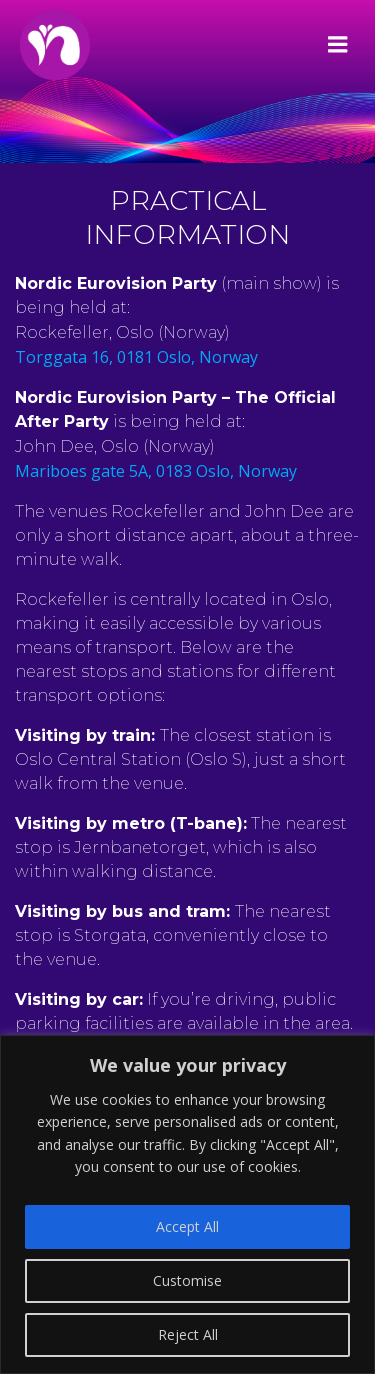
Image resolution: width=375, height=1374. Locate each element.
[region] (187, 1204)
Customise (187, 1280)
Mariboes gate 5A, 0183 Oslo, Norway (156, 471)
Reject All (188, 1334)
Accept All (187, 1226)
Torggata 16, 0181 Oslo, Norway (136, 357)
